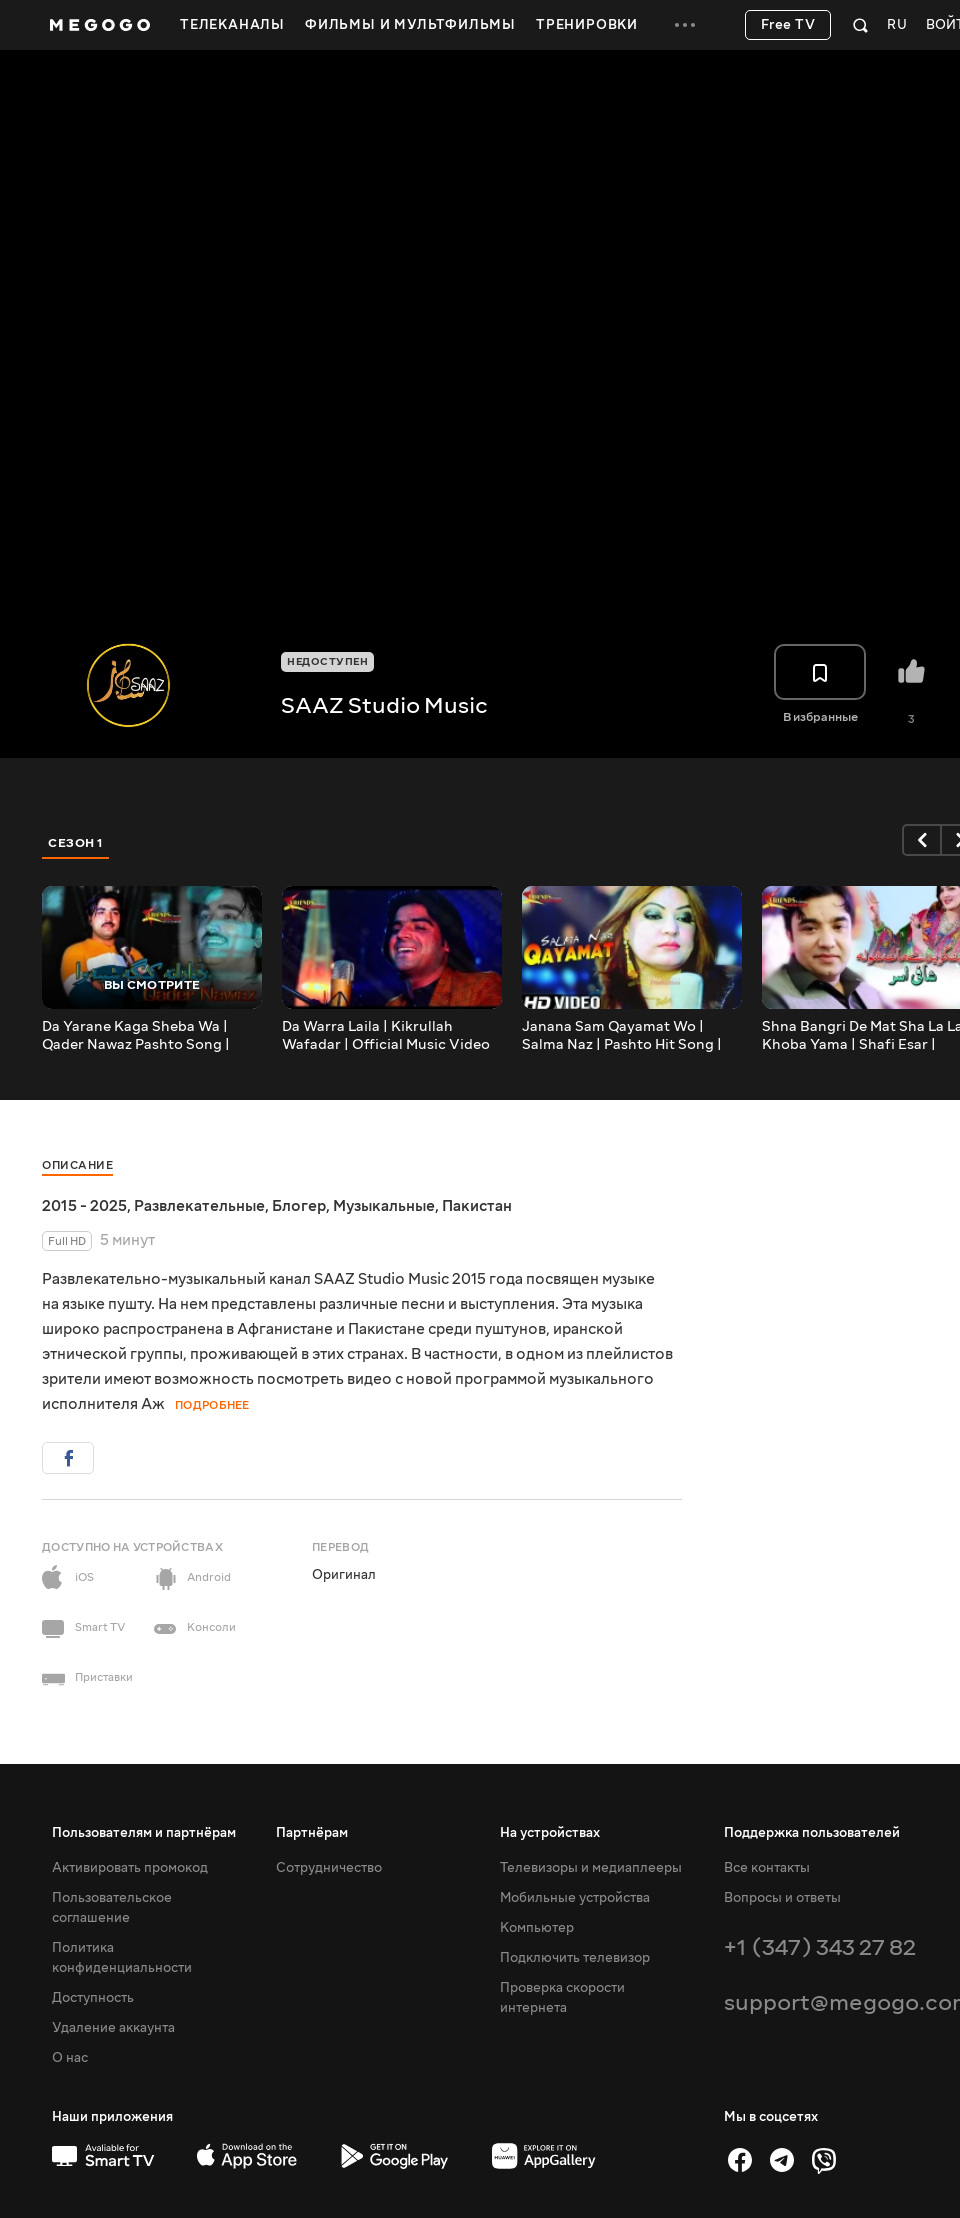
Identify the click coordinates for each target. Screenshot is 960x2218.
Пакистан (477, 1206)
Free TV (788, 25)
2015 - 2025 (84, 1206)
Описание (77, 1165)
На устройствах (550, 1833)
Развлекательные (199, 1206)
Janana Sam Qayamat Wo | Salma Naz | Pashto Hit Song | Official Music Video (622, 1036)
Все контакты (767, 1868)
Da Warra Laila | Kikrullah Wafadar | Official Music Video (386, 1036)
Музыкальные (384, 1206)
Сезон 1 (76, 843)
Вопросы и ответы (782, 1898)
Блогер (299, 1206)
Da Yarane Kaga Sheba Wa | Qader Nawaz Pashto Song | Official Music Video (136, 1036)
